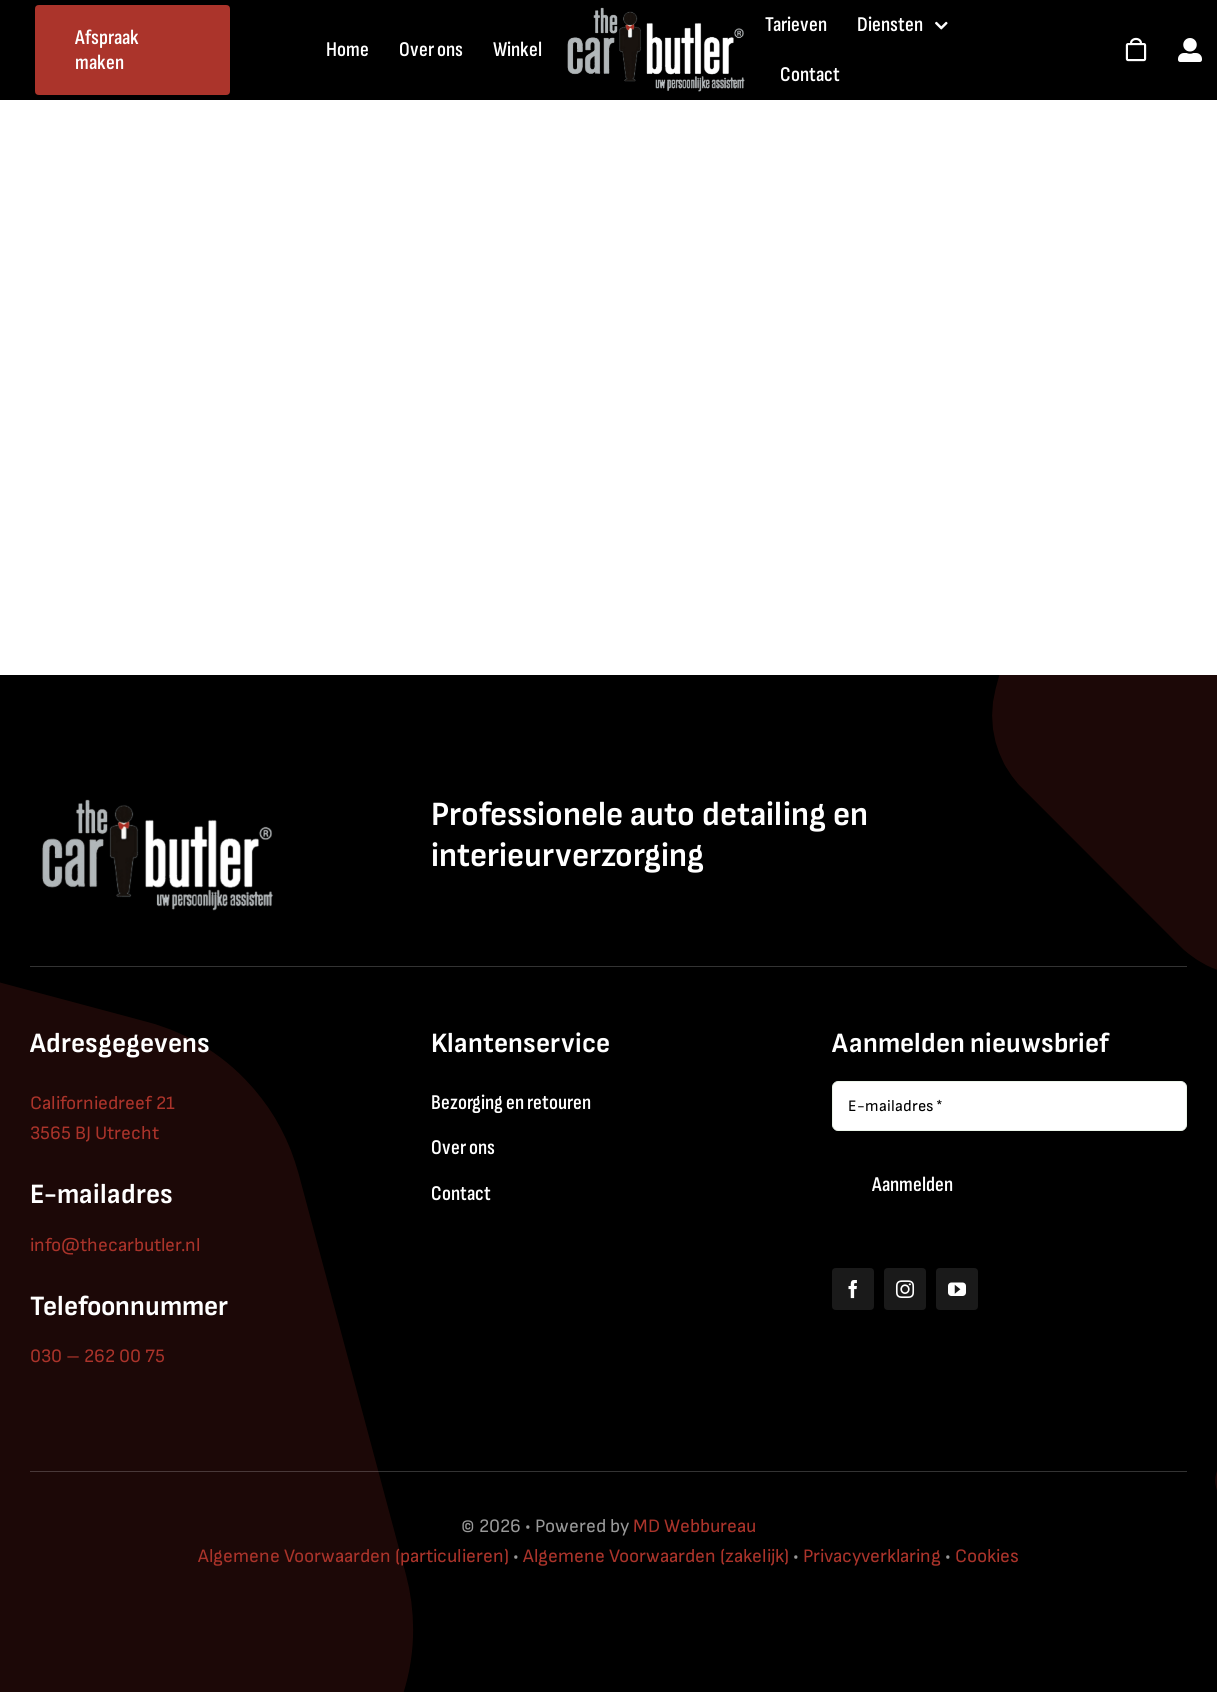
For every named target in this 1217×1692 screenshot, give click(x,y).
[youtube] (957, 1289)
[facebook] (853, 1289)
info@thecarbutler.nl (115, 1245)
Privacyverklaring (872, 1556)
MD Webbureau (694, 1526)
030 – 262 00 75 (97, 1356)
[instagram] (905, 1289)
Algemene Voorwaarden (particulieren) (353, 1556)
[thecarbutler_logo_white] (654, 14)
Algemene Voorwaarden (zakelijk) (656, 1556)
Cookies (987, 1556)
